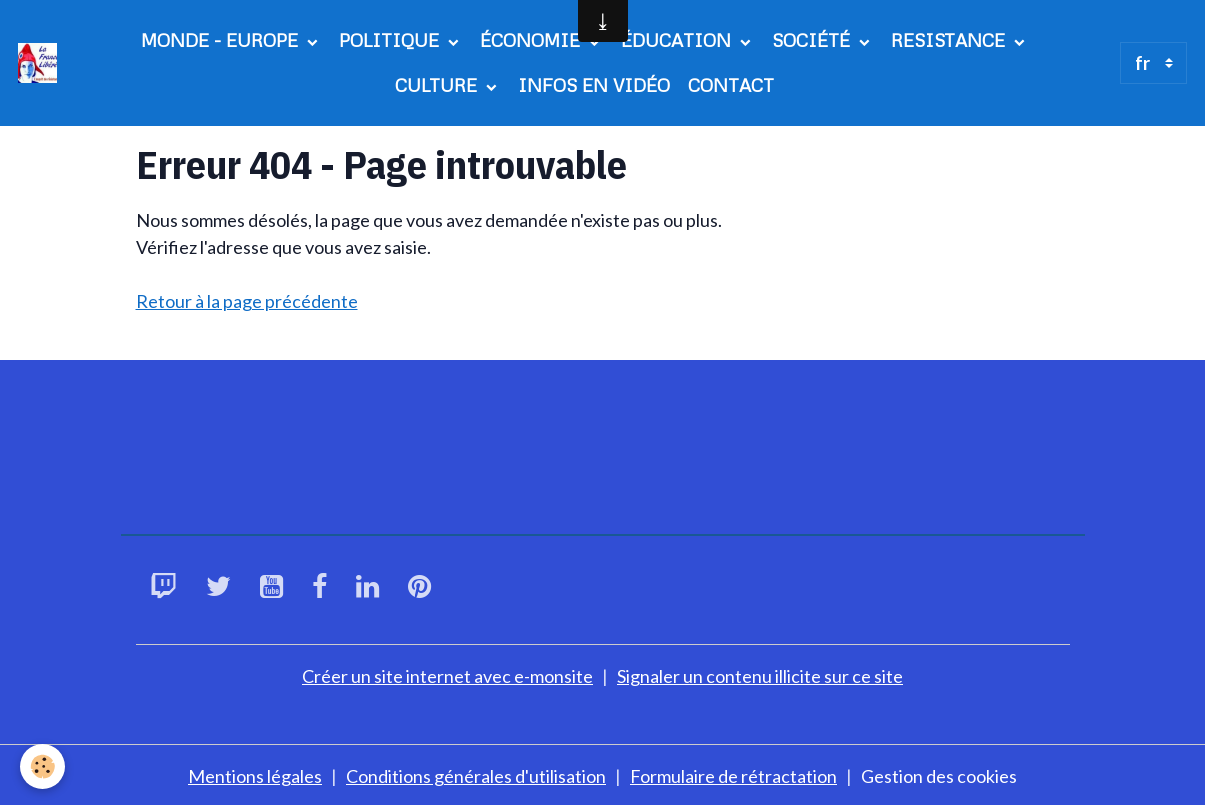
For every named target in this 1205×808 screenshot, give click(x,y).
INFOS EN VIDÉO (594, 85)
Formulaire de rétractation (733, 776)
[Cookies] (42, 766)
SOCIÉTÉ (813, 40)
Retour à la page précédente (247, 301)
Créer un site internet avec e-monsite (447, 676)
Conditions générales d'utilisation (476, 776)
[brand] (37, 62)
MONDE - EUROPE (222, 40)
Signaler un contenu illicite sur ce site (760, 676)
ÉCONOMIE (532, 40)
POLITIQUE (391, 40)
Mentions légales (255, 776)
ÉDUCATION (678, 40)
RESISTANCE (950, 40)
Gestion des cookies (939, 776)
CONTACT (731, 85)
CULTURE (438, 85)
